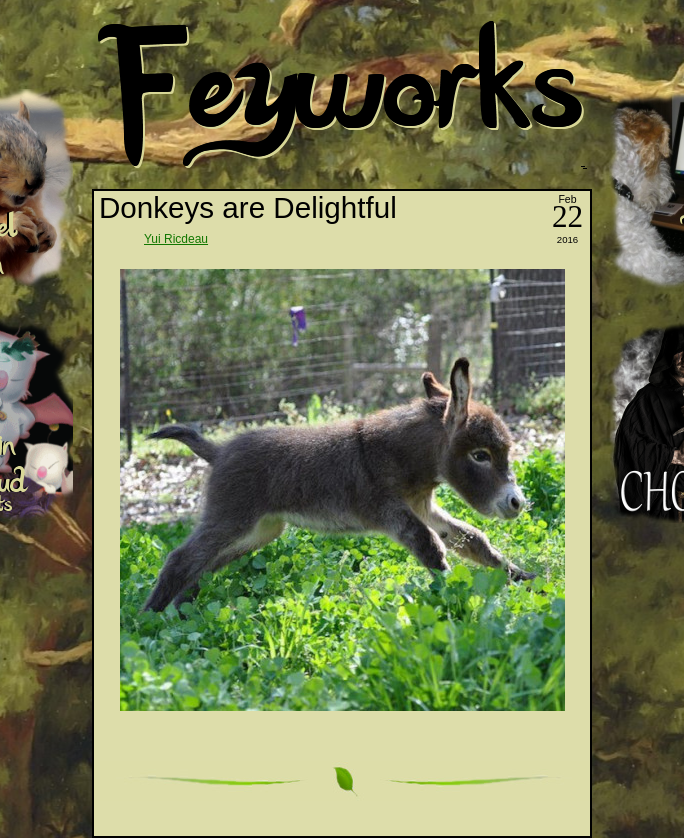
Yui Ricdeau (176, 239)
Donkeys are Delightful (248, 207)
